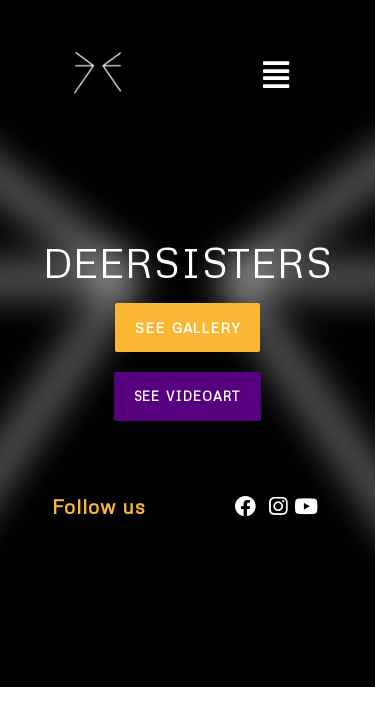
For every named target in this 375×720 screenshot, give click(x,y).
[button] (187, 327)
